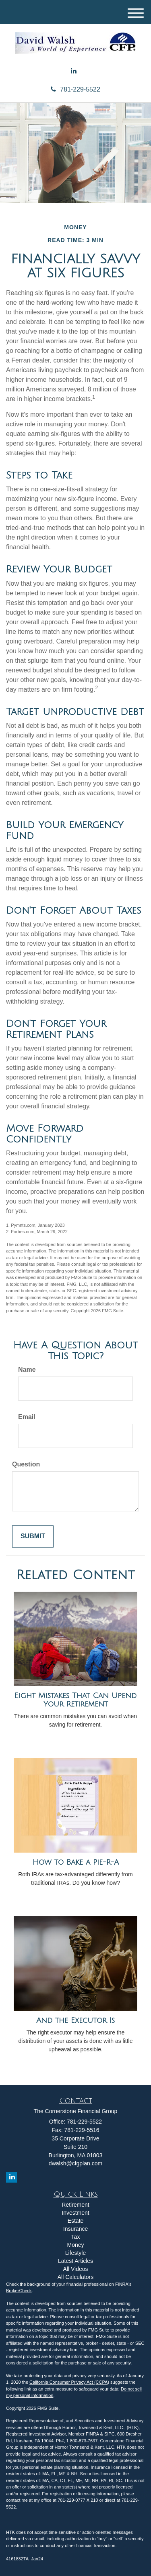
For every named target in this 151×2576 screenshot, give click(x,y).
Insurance (75, 2229)
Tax (75, 2237)
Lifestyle (75, 2253)
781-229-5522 (75, 89)
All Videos (75, 2269)
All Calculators (75, 2277)
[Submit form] (33, 1536)
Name (27, 1369)
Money (75, 2245)
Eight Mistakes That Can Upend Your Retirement (75, 1700)
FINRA (92, 2433)
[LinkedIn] (74, 71)
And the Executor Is (75, 2020)
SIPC (109, 2433)
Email (26, 1416)
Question (26, 1464)
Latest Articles (75, 2261)
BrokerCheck (19, 2290)
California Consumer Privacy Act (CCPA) (69, 2382)
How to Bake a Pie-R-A (76, 1862)
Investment (75, 2212)
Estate (76, 2221)
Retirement (75, 2204)
